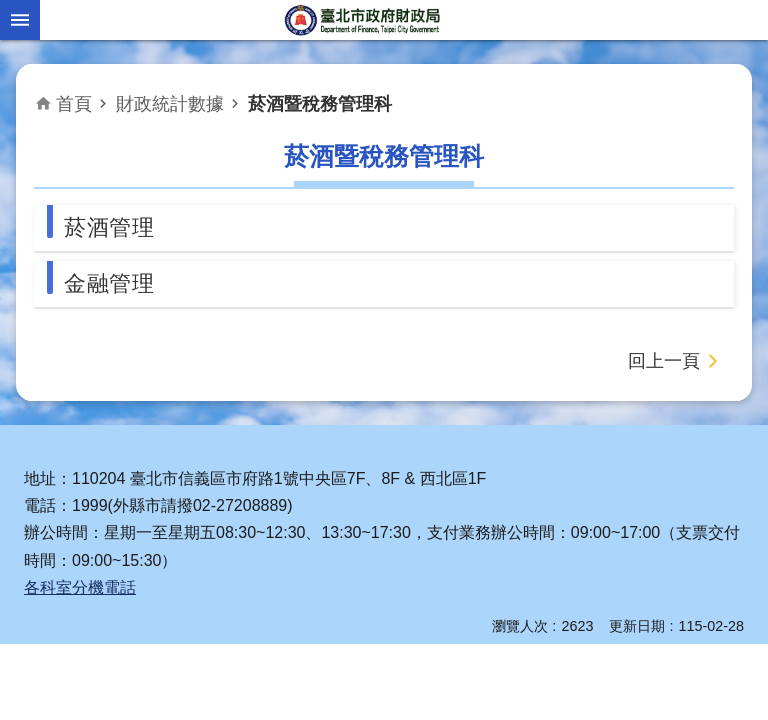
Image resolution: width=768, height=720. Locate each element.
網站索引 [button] (20, 20)
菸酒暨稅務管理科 (320, 104)
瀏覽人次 (520, 626)
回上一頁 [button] (664, 361)
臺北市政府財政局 (364, 20)
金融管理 (109, 283)
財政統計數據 (170, 104)
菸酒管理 (109, 227)
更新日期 (637, 626)
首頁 (74, 104)
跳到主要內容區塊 (10, 10)
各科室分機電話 (80, 587)
